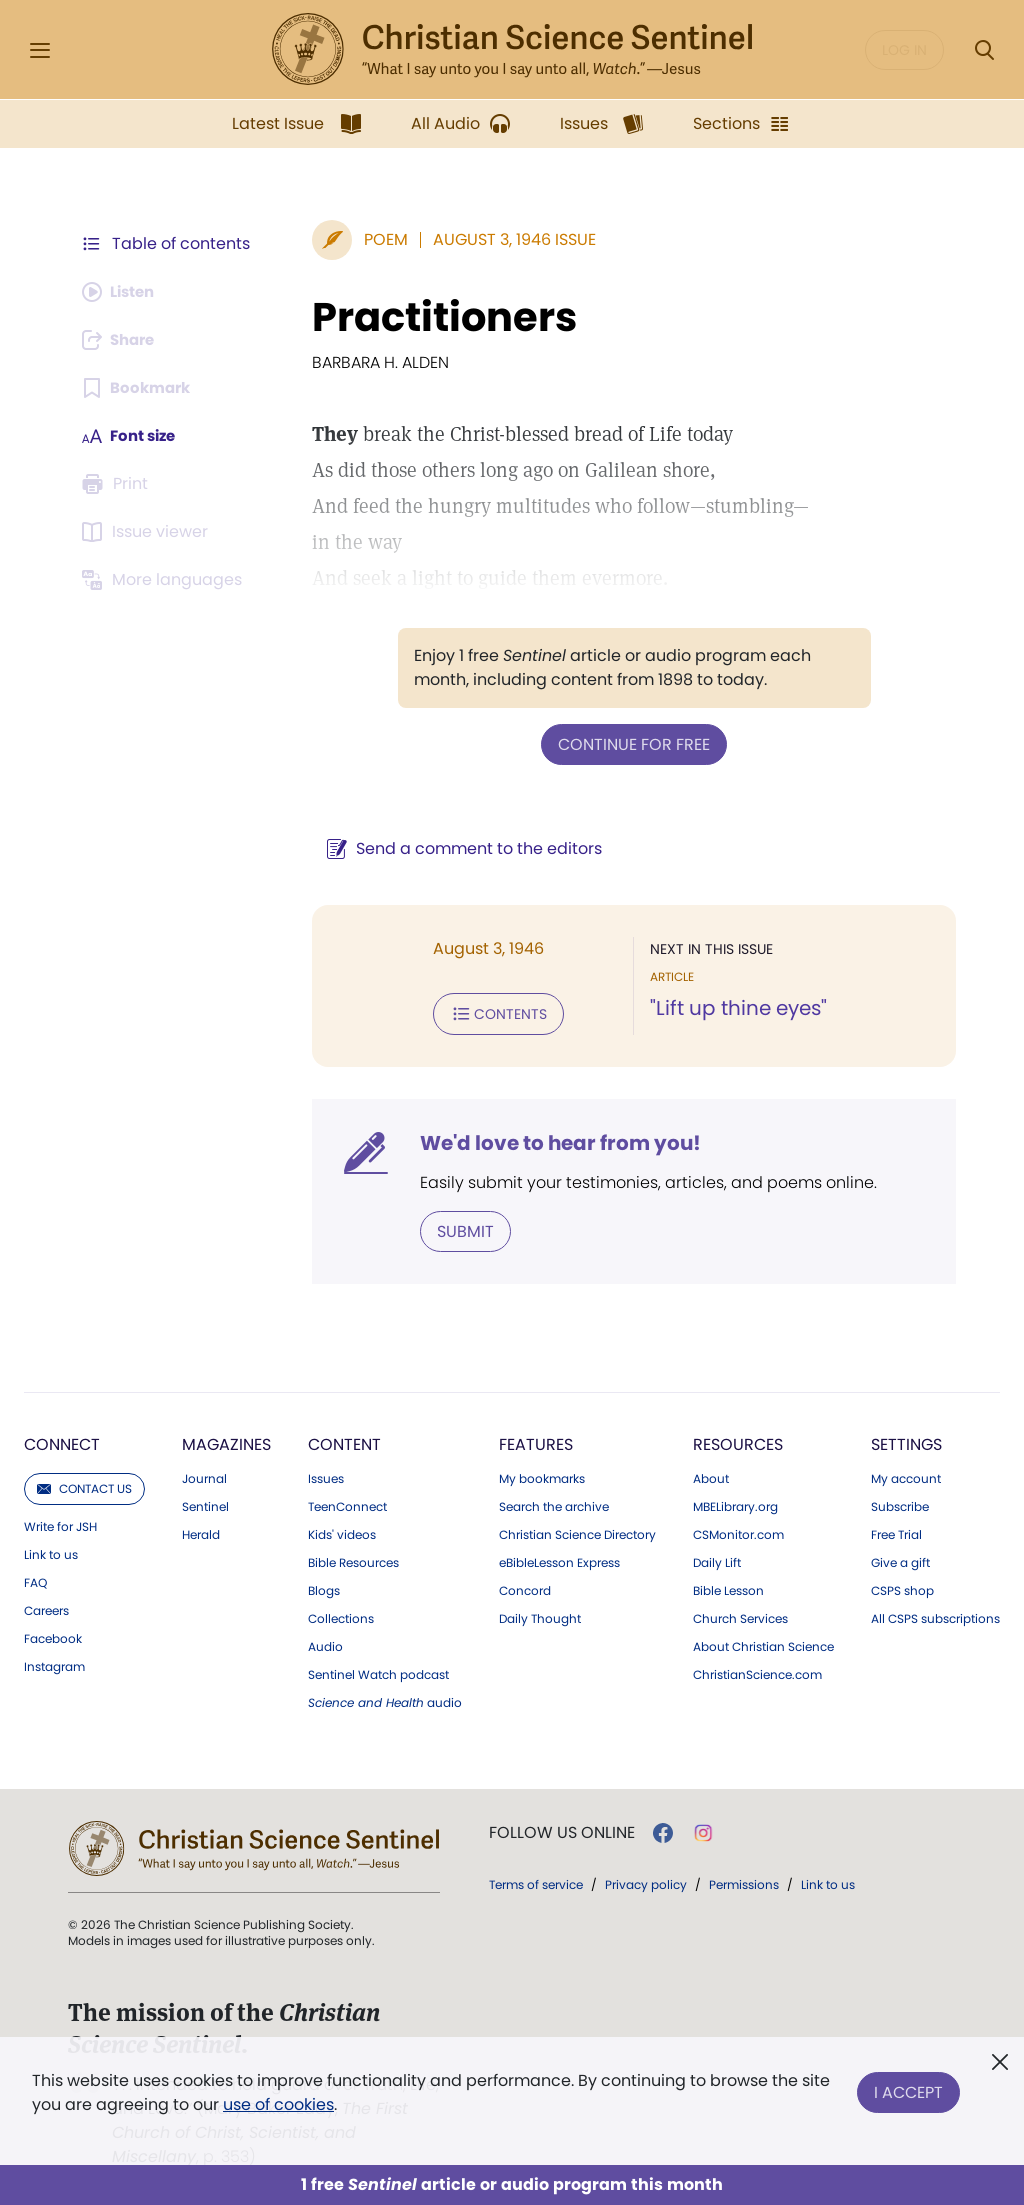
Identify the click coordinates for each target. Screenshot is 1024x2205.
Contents (488, 1012)
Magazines (226, 1440)
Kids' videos (342, 1531)
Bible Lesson (728, 1587)
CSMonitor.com (738, 1531)
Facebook (53, 1635)
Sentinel (205, 1503)
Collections (341, 1615)
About (711, 1475)
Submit (455, 1227)
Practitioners (434, 317)
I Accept (908, 2088)
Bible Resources (353, 1559)
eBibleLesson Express (559, 1559)
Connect (62, 1440)
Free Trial (896, 1531)
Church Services (740, 1615)
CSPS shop (902, 1587)
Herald (201, 1531)
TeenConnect (347, 1503)
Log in (904, 50)
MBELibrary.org (735, 1503)
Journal (204, 1475)
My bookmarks (542, 1475)
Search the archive (554, 1503)
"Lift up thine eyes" (733, 1008)
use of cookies (278, 2104)
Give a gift (900, 1559)
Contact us (84, 1484)
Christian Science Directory (577, 1531)
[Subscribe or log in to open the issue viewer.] (148, 532)
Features (536, 1440)
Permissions (744, 1880)
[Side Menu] (40, 50)
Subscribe (900, 1503)
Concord (525, 1587)
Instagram (54, 1663)
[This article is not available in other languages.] (165, 580)
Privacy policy (646, 1880)
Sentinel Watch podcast (378, 1671)
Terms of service (536, 1880)
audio (385, 1699)
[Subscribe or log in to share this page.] (123, 340)
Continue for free (629, 743)
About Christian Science (763, 1643)
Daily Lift (717, 1559)
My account (906, 1475)
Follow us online (562, 1829)
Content (344, 1440)
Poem (376, 239)
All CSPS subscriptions (935, 1615)
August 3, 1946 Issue (504, 239)
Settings (906, 1440)
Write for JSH (60, 1523)
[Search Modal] (984, 50)
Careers (46, 1607)
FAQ (35, 1579)
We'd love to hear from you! (550, 1140)
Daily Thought (540, 1615)
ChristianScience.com (757, 1671)
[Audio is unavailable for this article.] (122, 292)
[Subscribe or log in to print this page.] (118, 484)
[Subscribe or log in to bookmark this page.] (139, 388)
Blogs (324, 1587)
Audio (325, 1643)
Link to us (51, 1551)
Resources (738, 1440)
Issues (326, 1475)
